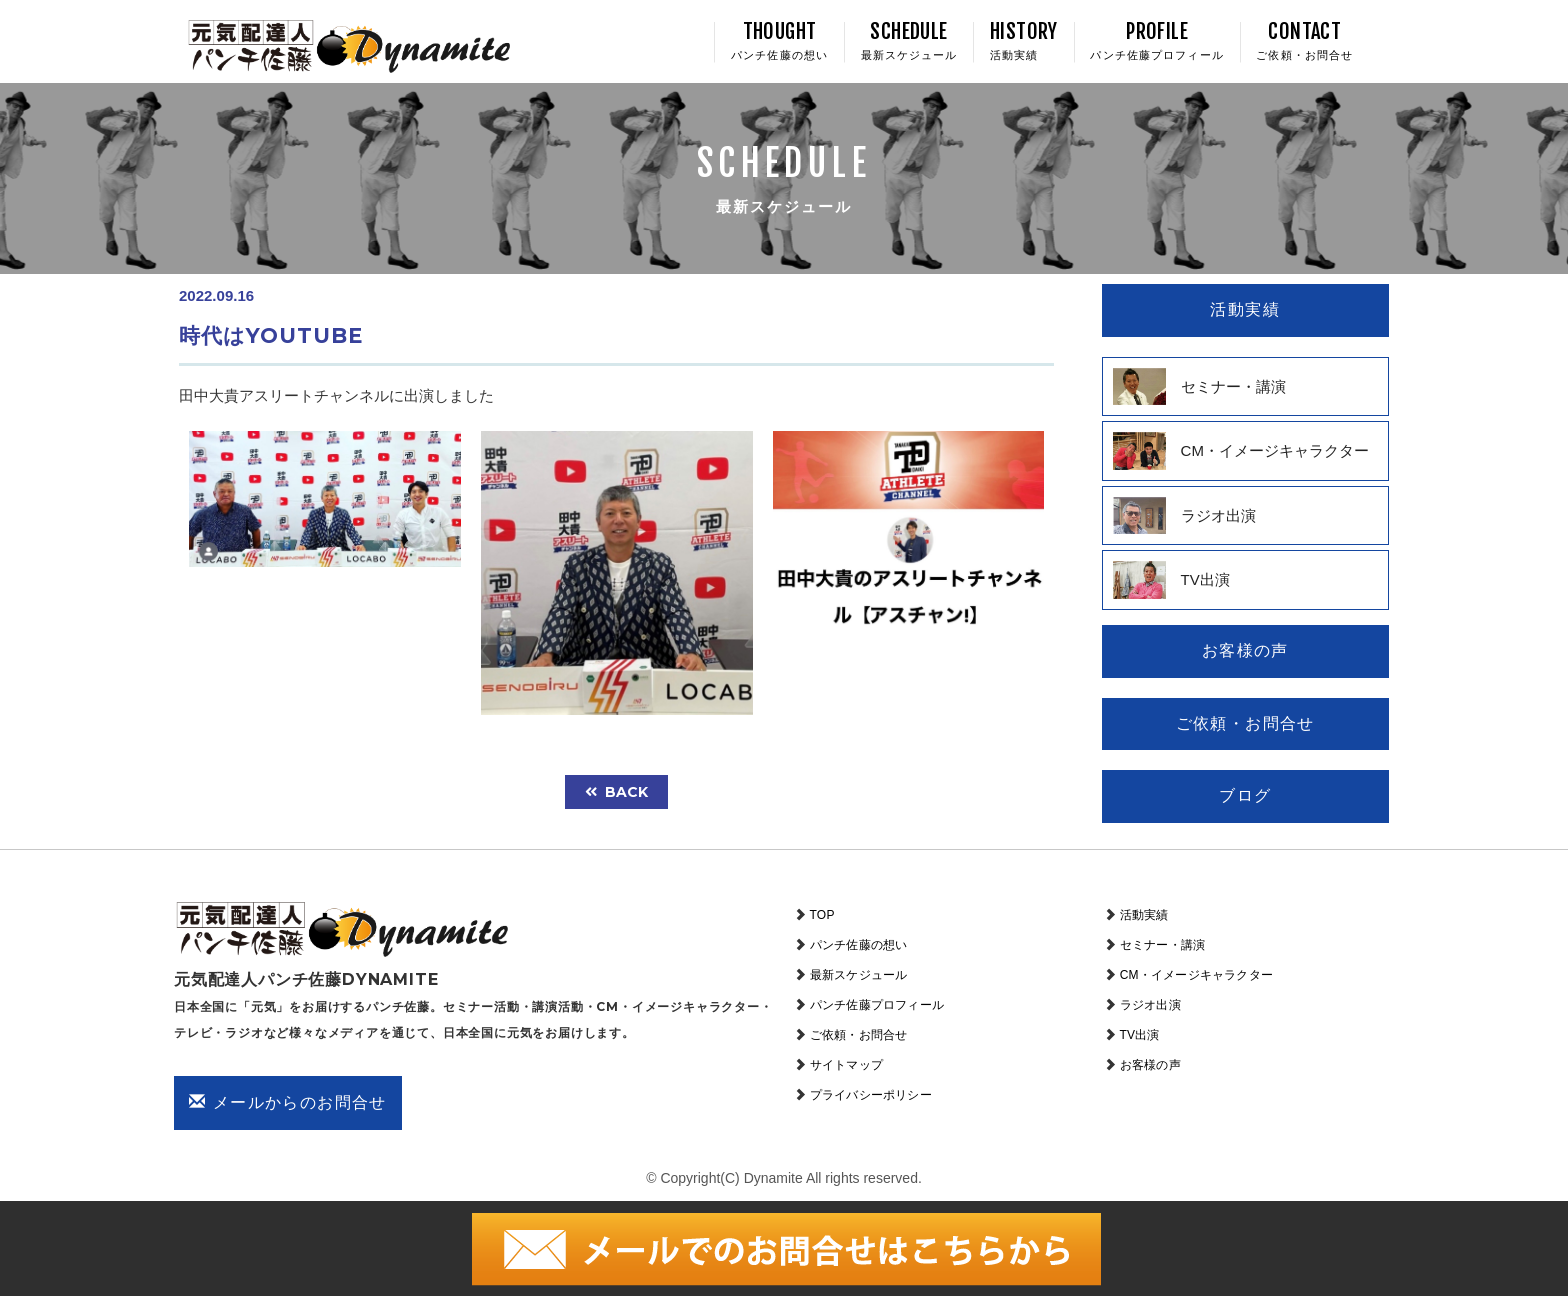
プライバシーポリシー (871, 1095)
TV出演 (1140, 1035)
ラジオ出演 (1150, 1005)
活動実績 (1144, 915)
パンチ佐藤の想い (859, 945)
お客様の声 (1150, 1065)
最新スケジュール (859, 975)
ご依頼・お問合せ (859, 1035)
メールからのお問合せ (288, 1102)
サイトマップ (846, 1065)
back (616, 792)
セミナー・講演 (1162, 945)
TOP (822, 915)
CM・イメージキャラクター (1196, 975)
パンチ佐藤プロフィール (877, 1005)
